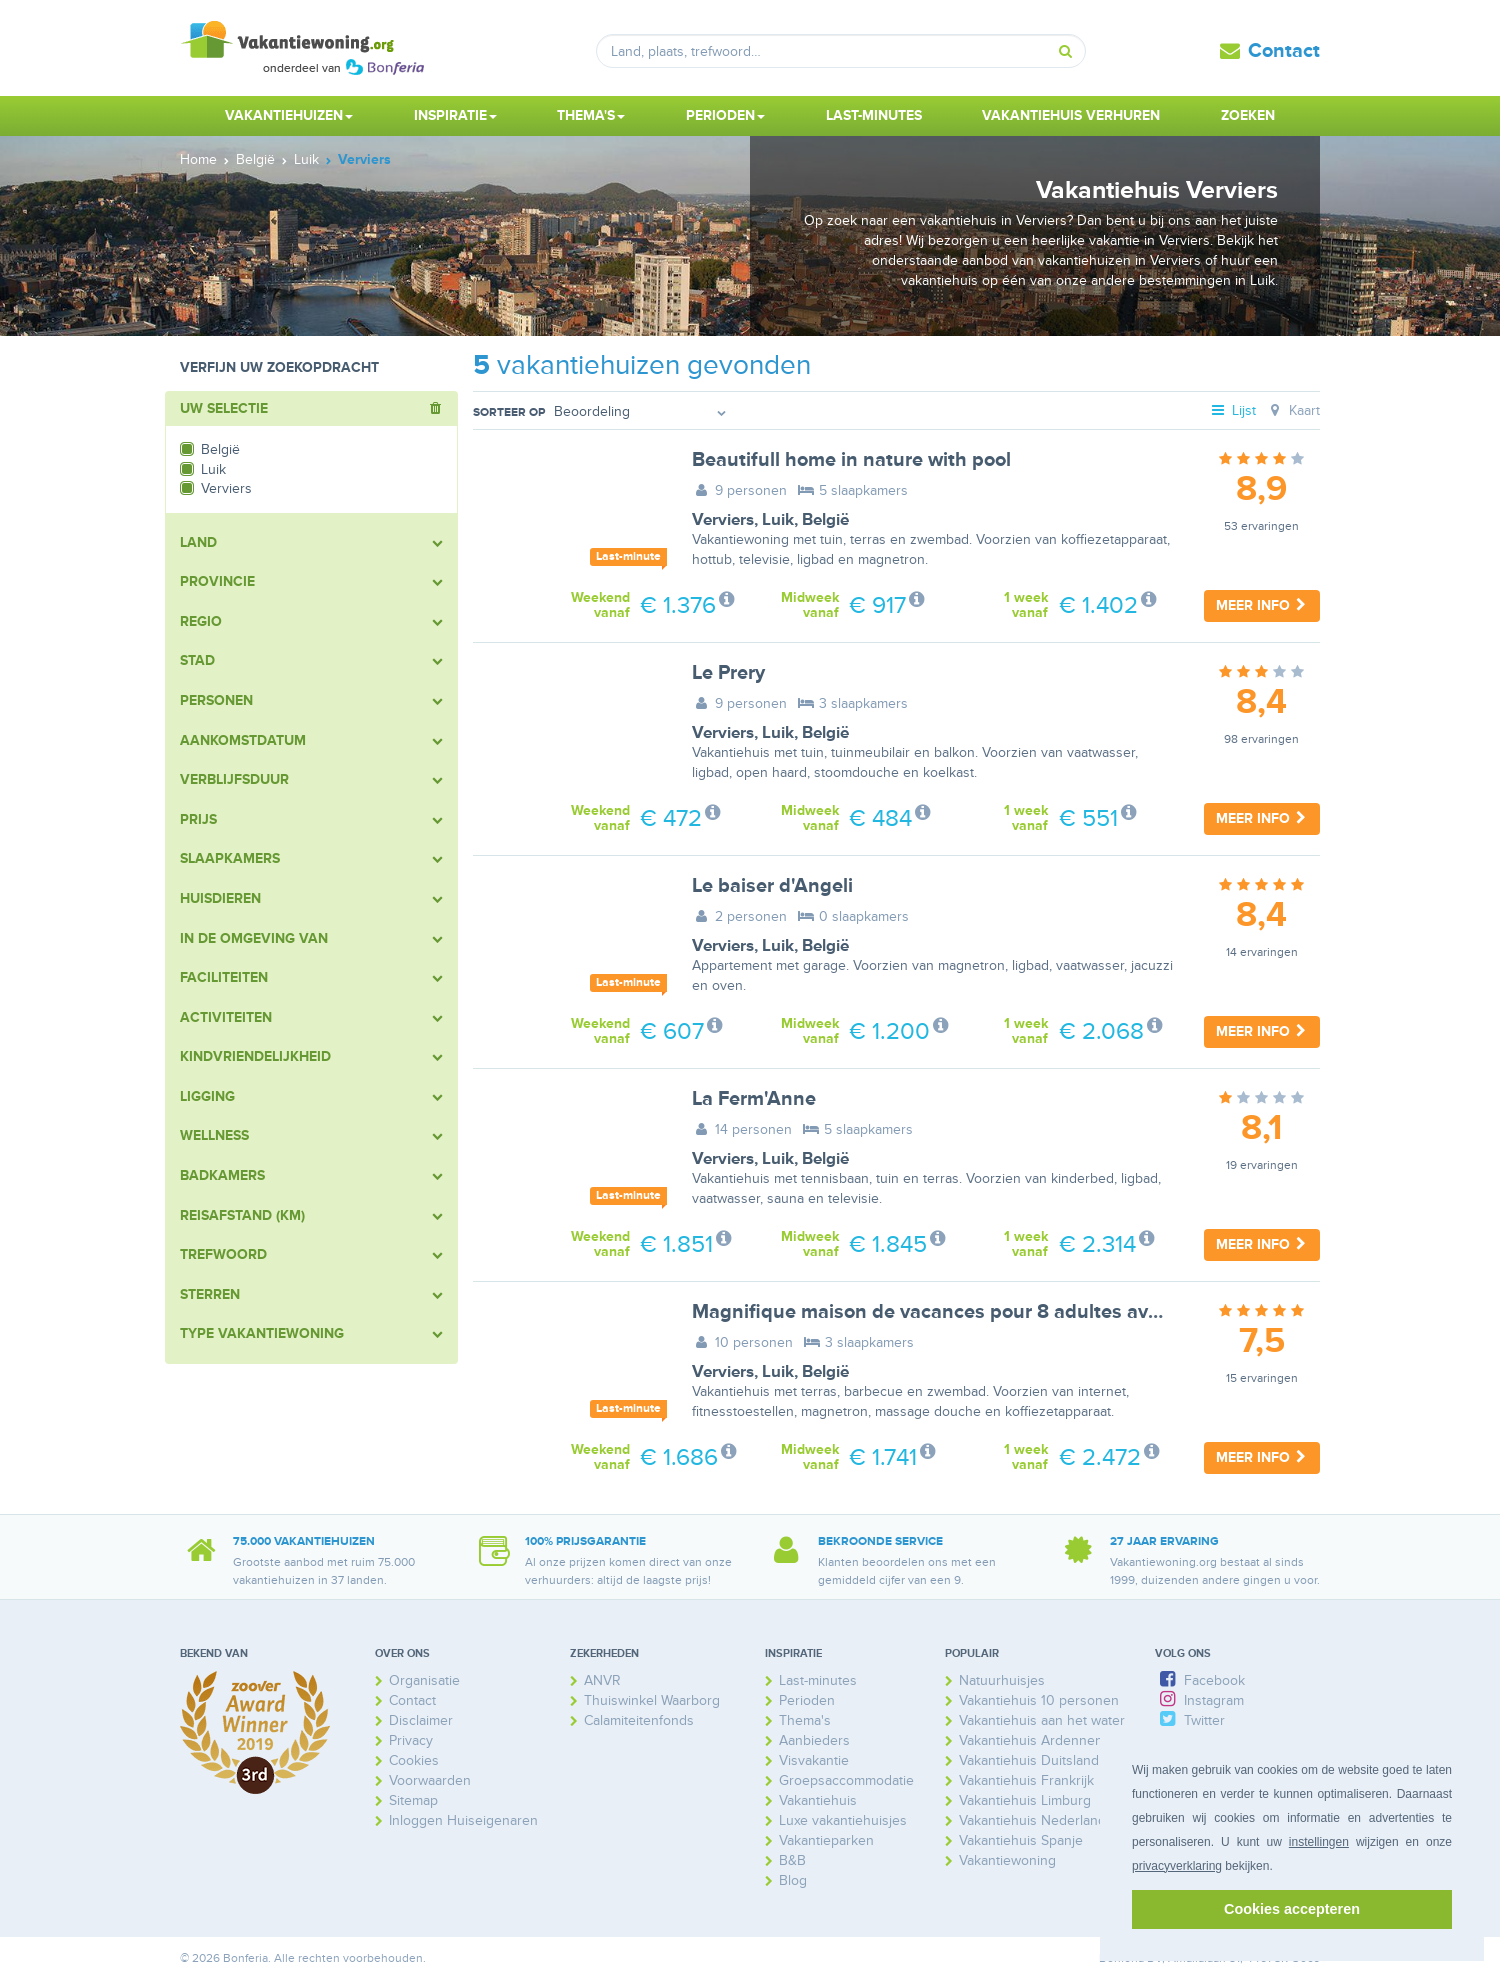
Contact (1284, 51)
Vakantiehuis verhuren (1071, 115)
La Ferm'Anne (754, 1099)
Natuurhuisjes (1002, 1680)
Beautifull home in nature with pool (851, 460)
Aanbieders (814, 1740)
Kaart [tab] (1292, 410)
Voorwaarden (430, 1780)
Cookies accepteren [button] (1292, 1909)
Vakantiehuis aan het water (1042, 1720)
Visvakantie (814, 1760)
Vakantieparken (826, 1840)
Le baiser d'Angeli (772, 886)
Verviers (723, 520)
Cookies (414, 1760)
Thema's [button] (591, 115)
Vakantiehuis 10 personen (1039, 1700)
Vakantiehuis (818, 1800)
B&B (792, 1860)
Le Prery (728, 673)
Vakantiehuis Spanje (1021, 1840)
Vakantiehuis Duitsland (1029, 1760)
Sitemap (413, 1800)
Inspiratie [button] (455, 115)
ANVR (602, 1680)
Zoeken (1248, 115)
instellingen (1319, 1842)
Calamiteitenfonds (639, 1720)
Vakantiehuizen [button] (289, 115)
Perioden (807, 1700)
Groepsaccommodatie (846, 1780)
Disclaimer (421, 1720)
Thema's (805, 1720)
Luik (778, 520)
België (825, 520)
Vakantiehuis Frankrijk (1026, 1780)
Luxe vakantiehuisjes (843, 1820)
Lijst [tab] (1233, 410)
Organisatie (424, 1680)
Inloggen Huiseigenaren (463, 1820)
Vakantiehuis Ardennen (1031, 1740)
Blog (793, 1880)
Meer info (1262, 605)
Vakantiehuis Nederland (1032, 1820)
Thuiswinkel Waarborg (652, 1700)
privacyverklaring (1177, 1866)
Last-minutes (874, 115)
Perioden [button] (725, 115)
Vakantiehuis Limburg (1025, 1800)
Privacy (411, 1740)
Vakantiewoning (1007, 1860)
